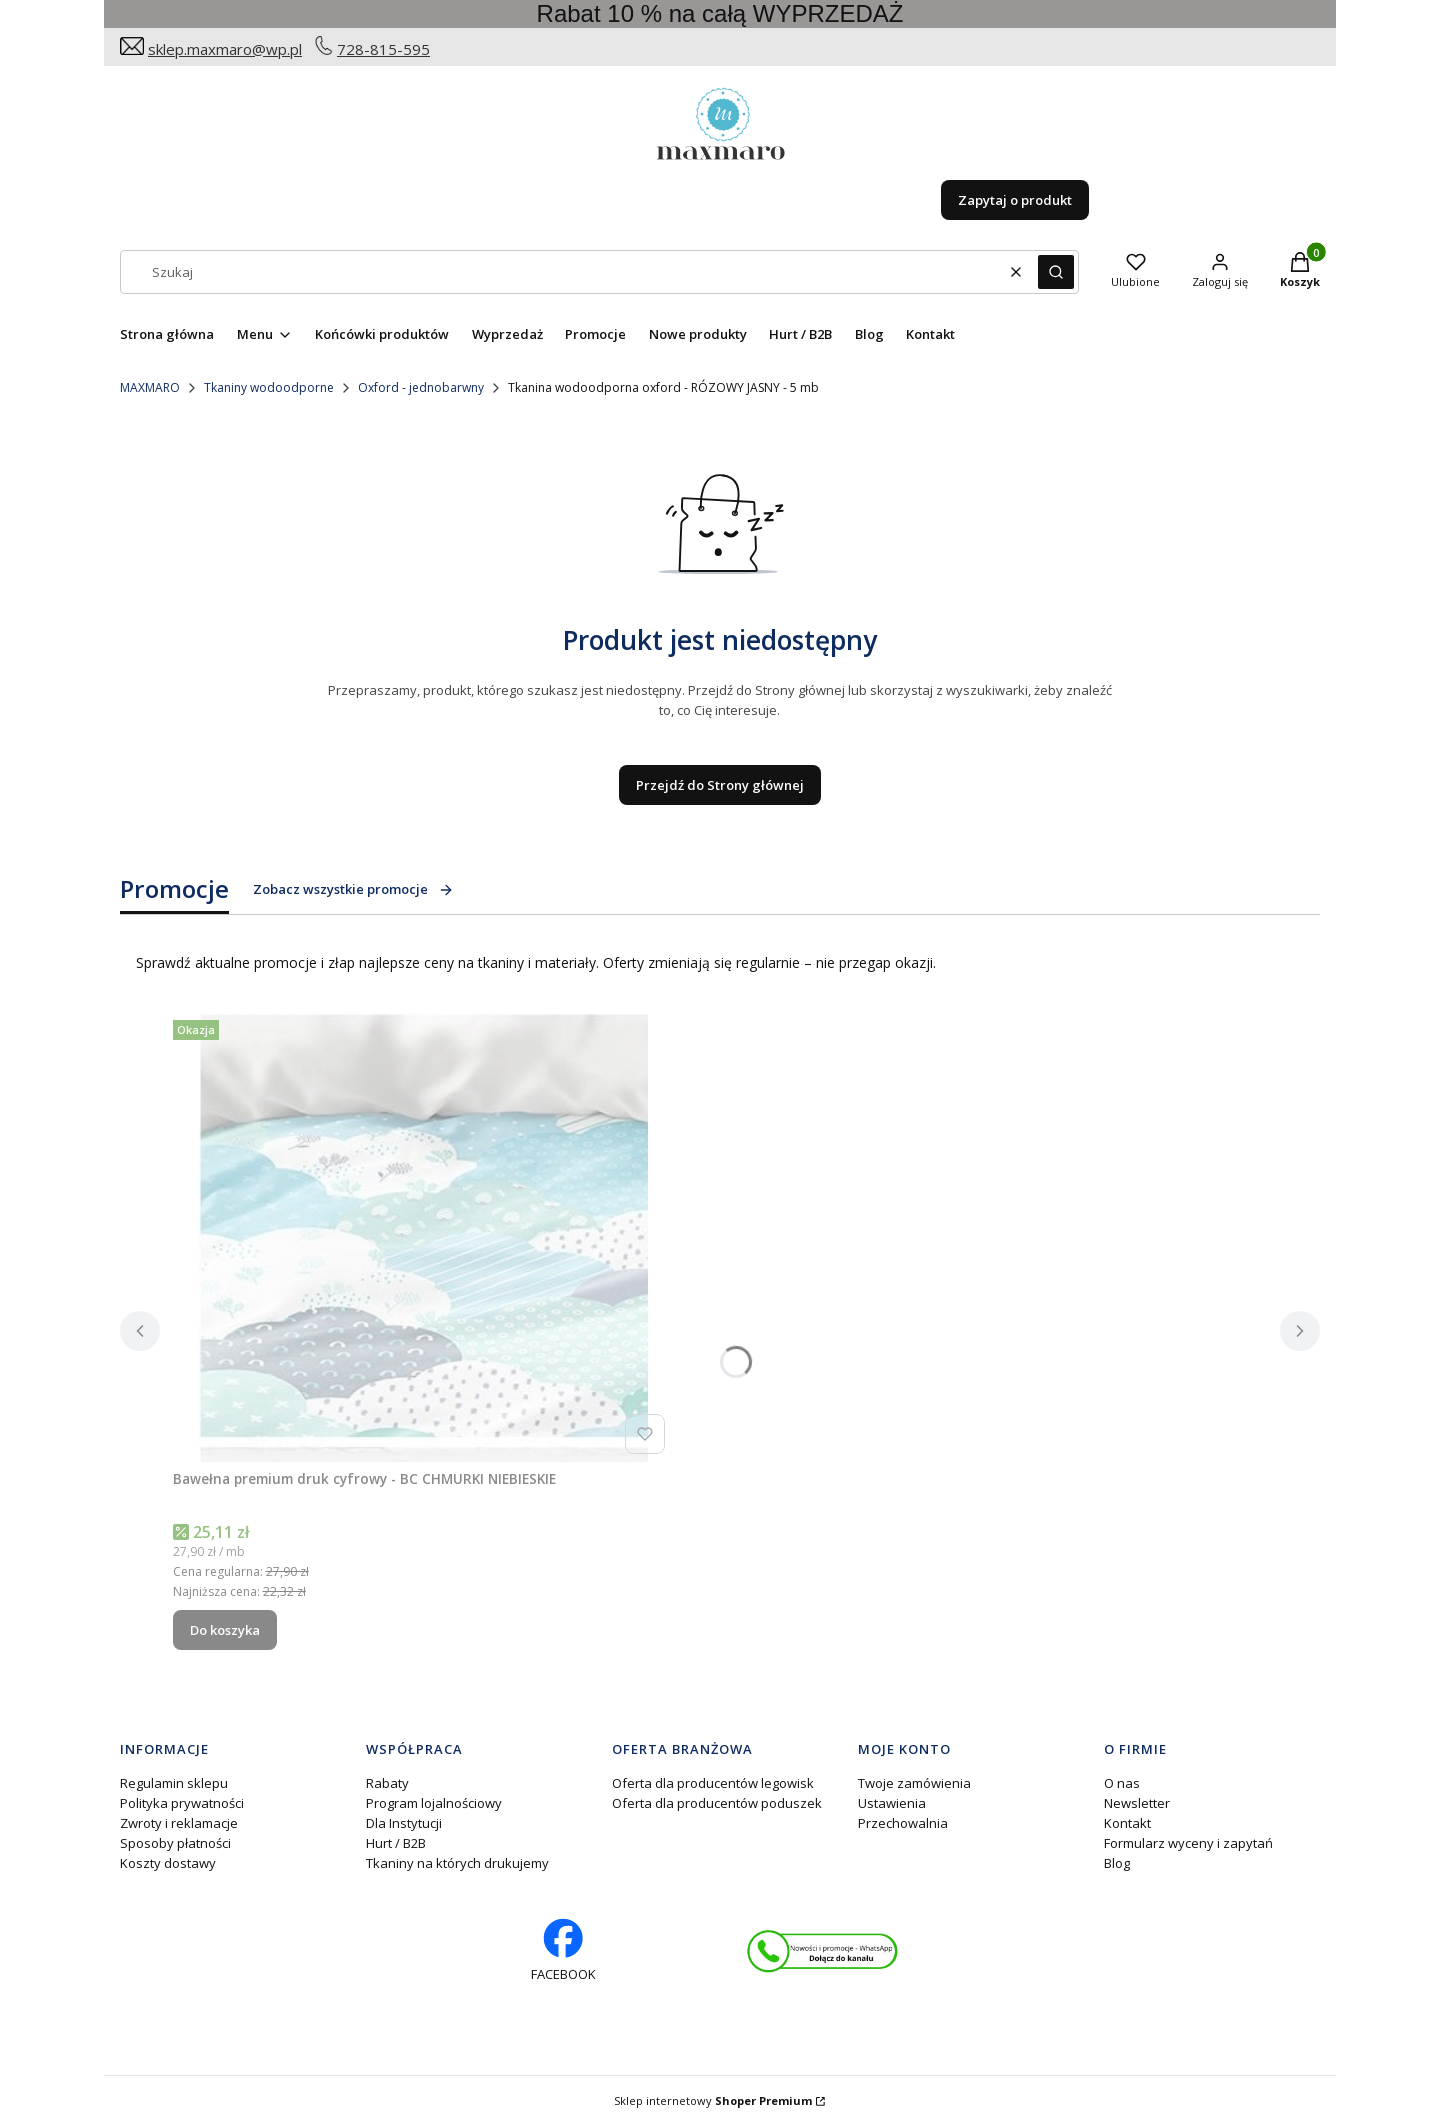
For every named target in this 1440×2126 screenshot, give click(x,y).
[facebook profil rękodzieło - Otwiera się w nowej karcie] (563, 1951)
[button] (1056, 272)
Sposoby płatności (175, 1843)
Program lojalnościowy (434, 1803)
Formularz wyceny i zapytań (1188, 1843)
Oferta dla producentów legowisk (713, 1783)
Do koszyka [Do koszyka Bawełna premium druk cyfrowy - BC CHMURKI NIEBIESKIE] (225, 1630)
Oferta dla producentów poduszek (717, 1803)
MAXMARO (150, 387)
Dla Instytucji (404, 1823)
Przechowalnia (903, 1823)
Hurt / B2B (396, 1843)
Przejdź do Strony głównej (720, 785)
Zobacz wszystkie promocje (353, 889)
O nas (1122, 1783)
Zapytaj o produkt (1015, 200)
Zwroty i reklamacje (179, 1823)
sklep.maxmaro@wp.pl (225, 49)
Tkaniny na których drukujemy (457, 1863)
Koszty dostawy (168, 1863)
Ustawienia (892, 1803)
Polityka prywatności (182, 1803)
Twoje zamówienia (914, 1783)
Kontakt (1127, 1823)
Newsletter (1137, 1803)
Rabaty (387, 1783)
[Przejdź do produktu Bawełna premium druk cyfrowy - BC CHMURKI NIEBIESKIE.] (423, 1237)
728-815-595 (383, 49)
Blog (1117, 1863)
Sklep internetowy (713, 2100)
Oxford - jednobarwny (421, 387)
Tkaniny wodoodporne (269, 387)
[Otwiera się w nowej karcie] (822, 1951)
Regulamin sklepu (174, 1783)
